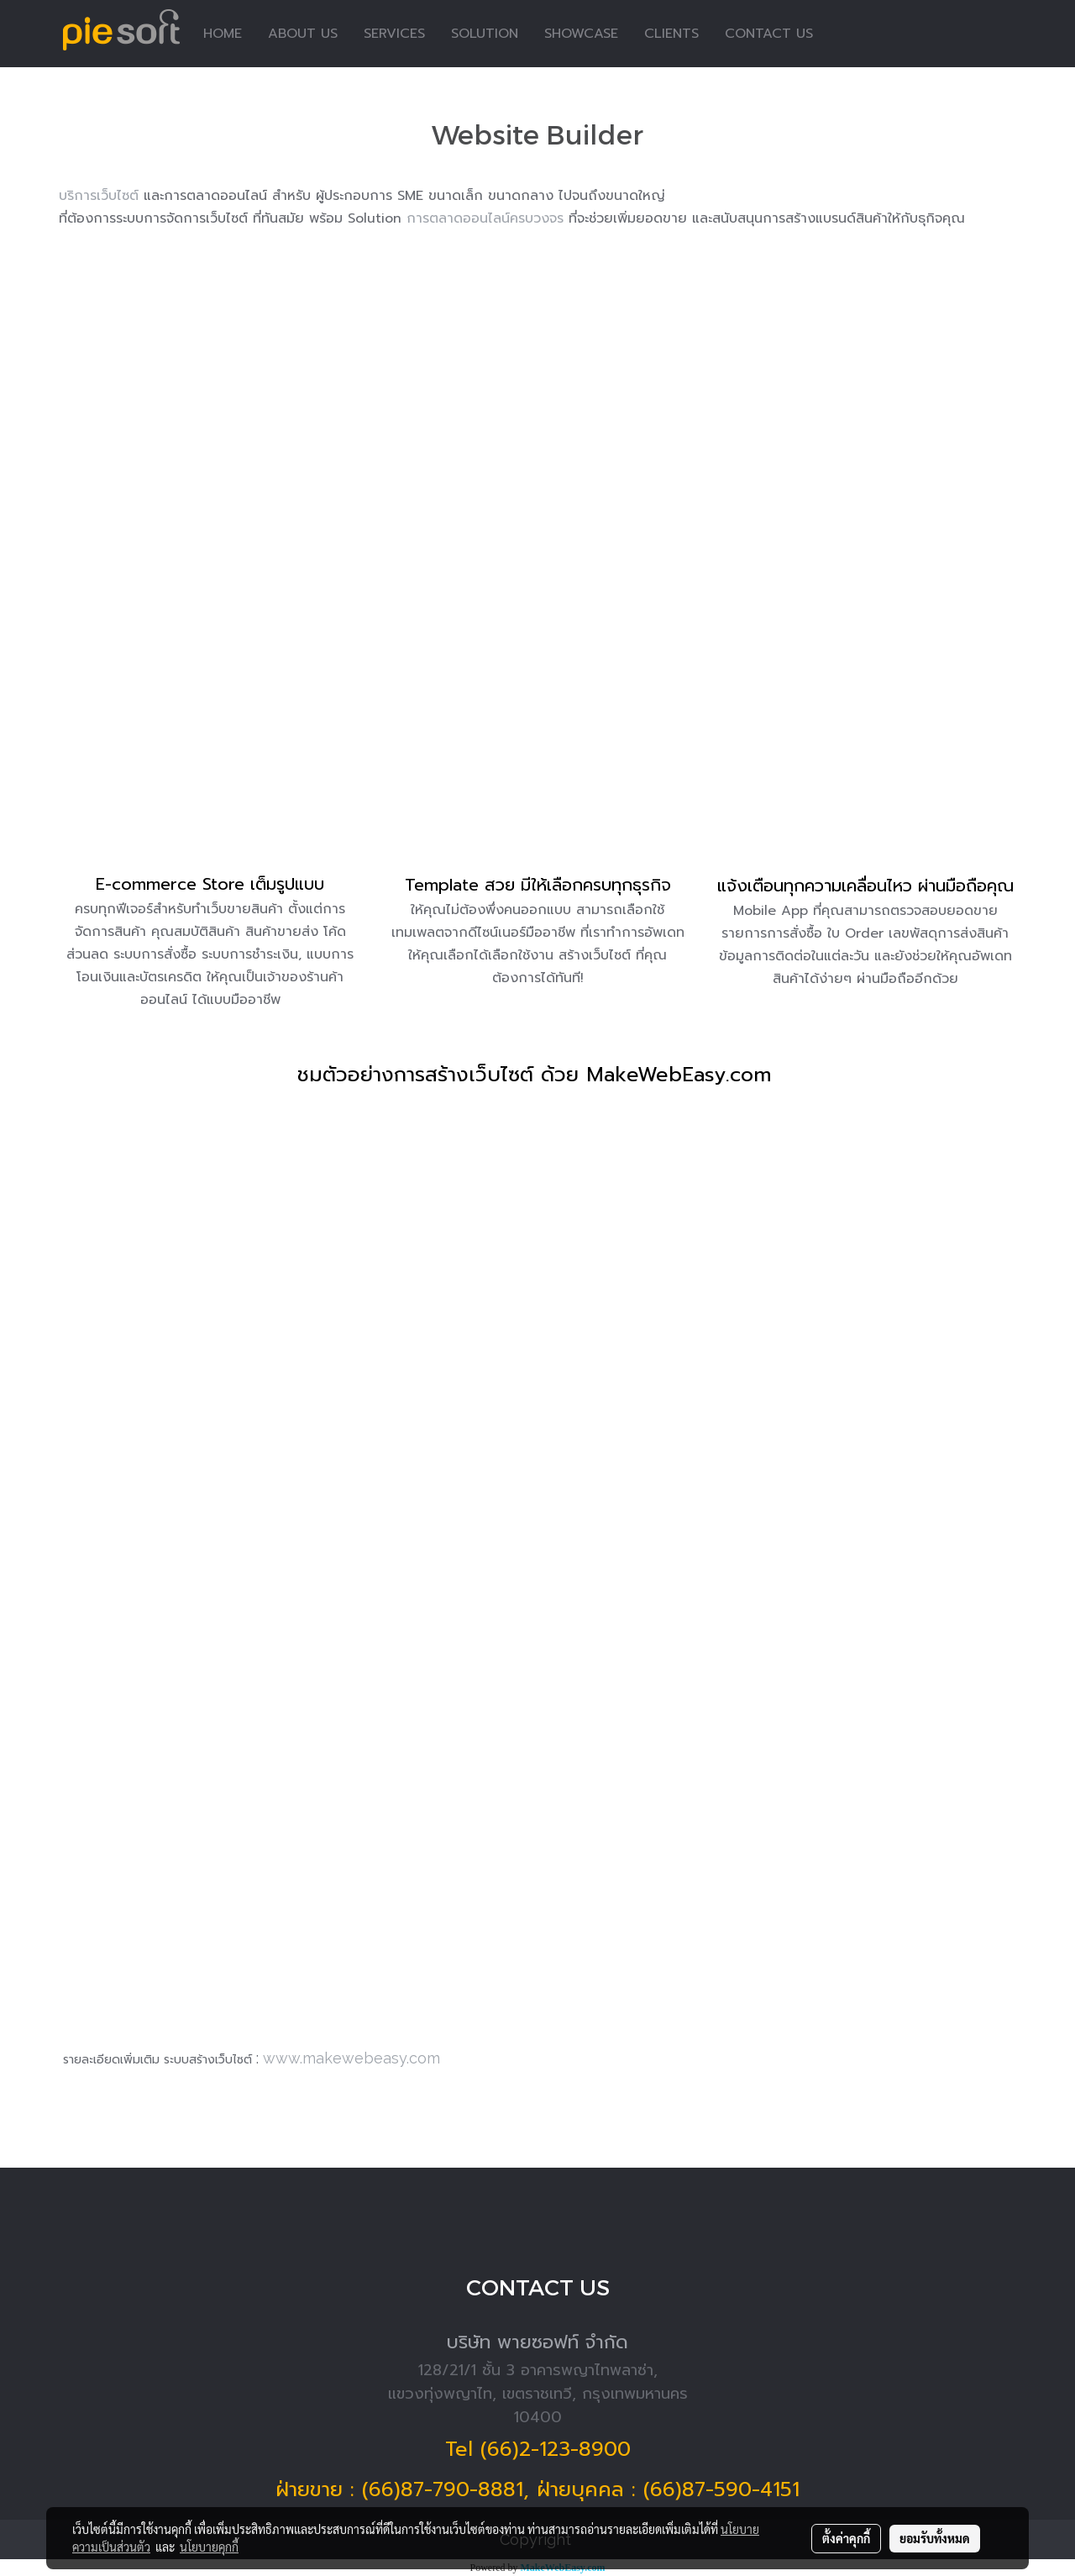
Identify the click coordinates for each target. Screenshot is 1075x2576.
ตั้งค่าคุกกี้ (846, 2538)
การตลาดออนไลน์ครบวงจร (485, 218)
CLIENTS (671, 34)
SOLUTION (484, 34)
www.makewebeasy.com (351, 2058)
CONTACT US (769, 34)
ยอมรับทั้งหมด (934, 2538)
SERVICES (394, 34)
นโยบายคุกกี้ (209, 2546)
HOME (222, 34)
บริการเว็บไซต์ (99, 196)
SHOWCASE (581, 34)
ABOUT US (303, 34)
